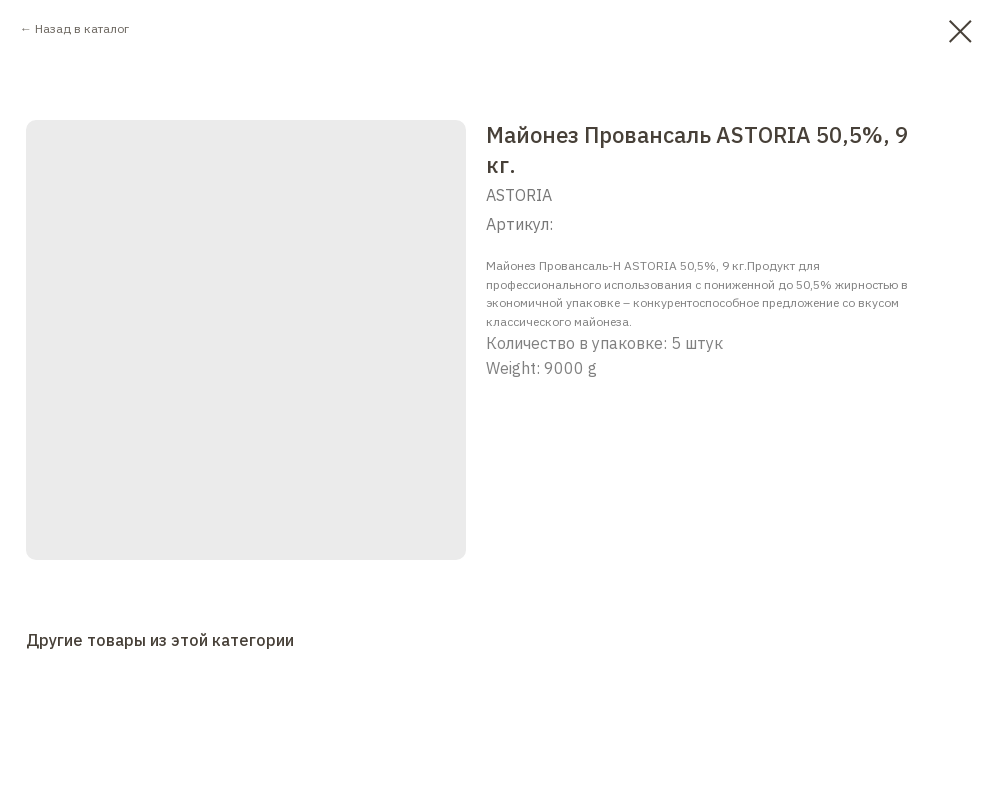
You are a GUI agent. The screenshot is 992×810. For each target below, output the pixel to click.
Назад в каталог (82, 28)
